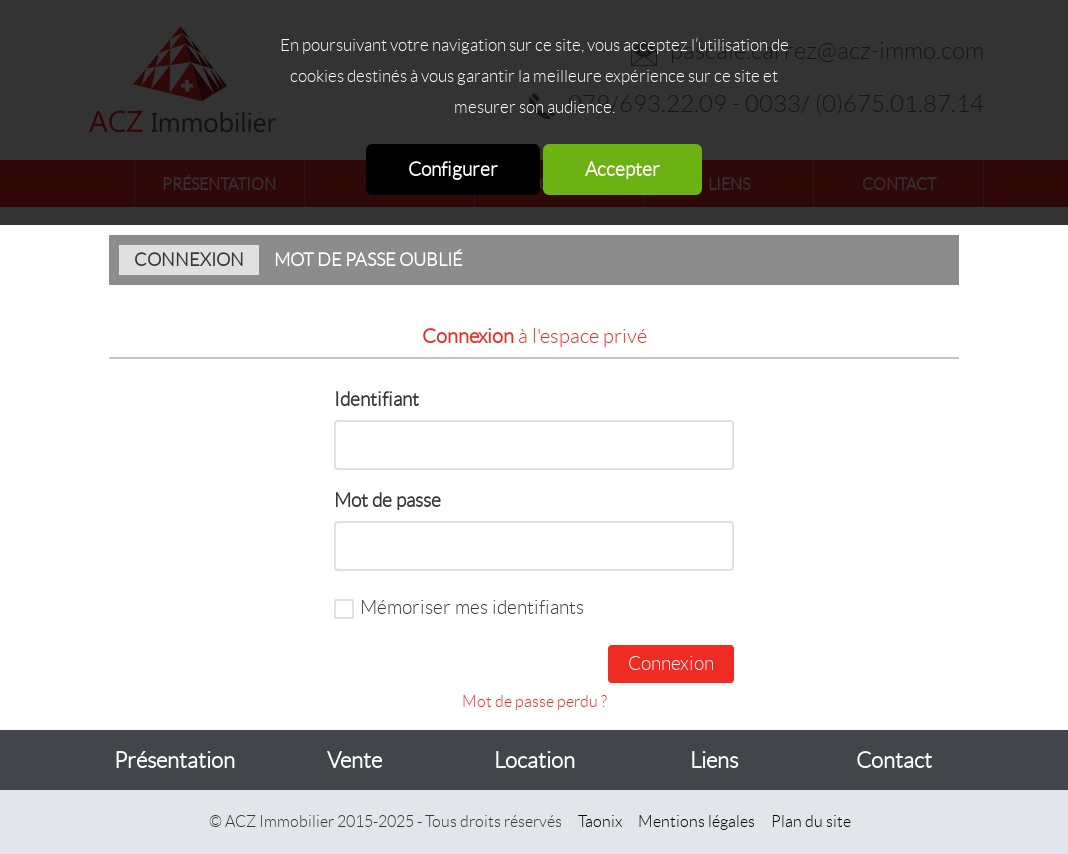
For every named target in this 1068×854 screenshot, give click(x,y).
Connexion (189, 260)
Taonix (600, 821)
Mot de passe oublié (368, 260)
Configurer (453, 169)
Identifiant (376, 399)
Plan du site (811, 821)
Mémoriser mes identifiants (472, 607)
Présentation (174, 760)
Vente (354, 760)
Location (534, 760)
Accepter (622, 169)
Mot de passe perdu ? (534, 701)
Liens (714, 760)
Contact (894, 760)
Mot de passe (387, 500)
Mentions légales (696, 821)
